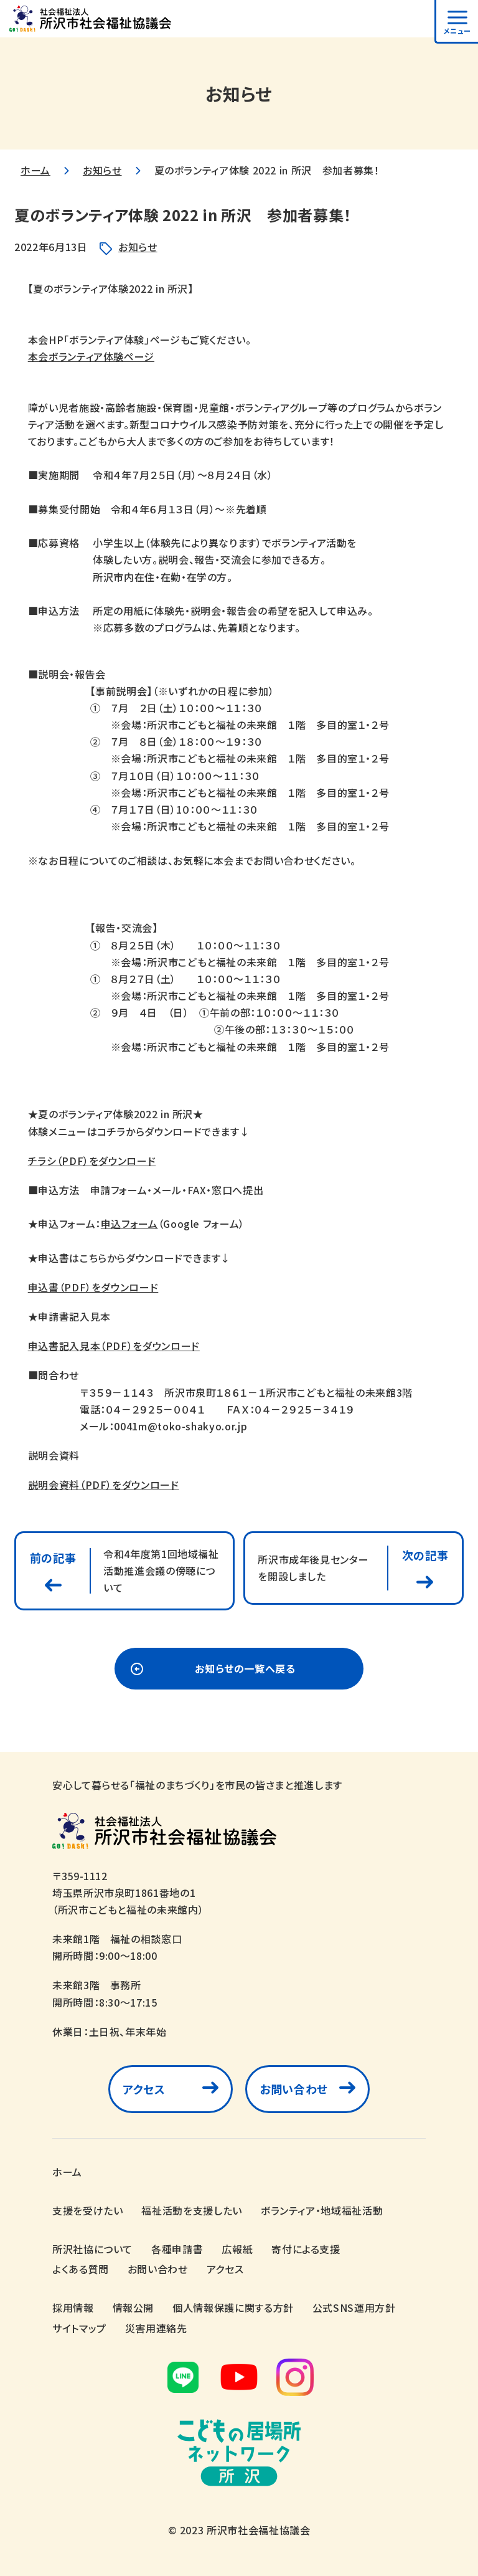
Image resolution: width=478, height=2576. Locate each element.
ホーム (35, 170)
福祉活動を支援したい (191, 2210)
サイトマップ (79, 2328)
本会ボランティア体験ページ (91, 356)
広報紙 (237, 2248)
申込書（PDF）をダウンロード (93, 1287)
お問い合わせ (294, 2089)
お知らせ (102, 170)
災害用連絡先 (156, 2328)
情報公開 (133, 2307)
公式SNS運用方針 (354, 2307)
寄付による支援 (305, 2248)
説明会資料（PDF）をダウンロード (103, 1484)
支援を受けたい (87, 2210)
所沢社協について (92, 2248)
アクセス (144, 2089)
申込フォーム (129, 1223)
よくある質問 (80, 2268)
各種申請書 (177, 2248)
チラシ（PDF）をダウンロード (92, 1160)
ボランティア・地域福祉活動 (322, 2210)
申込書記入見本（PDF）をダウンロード (114, 1345)
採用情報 (73, 2307)
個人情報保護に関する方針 (233, 2307)
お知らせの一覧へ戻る (245, 1668)
